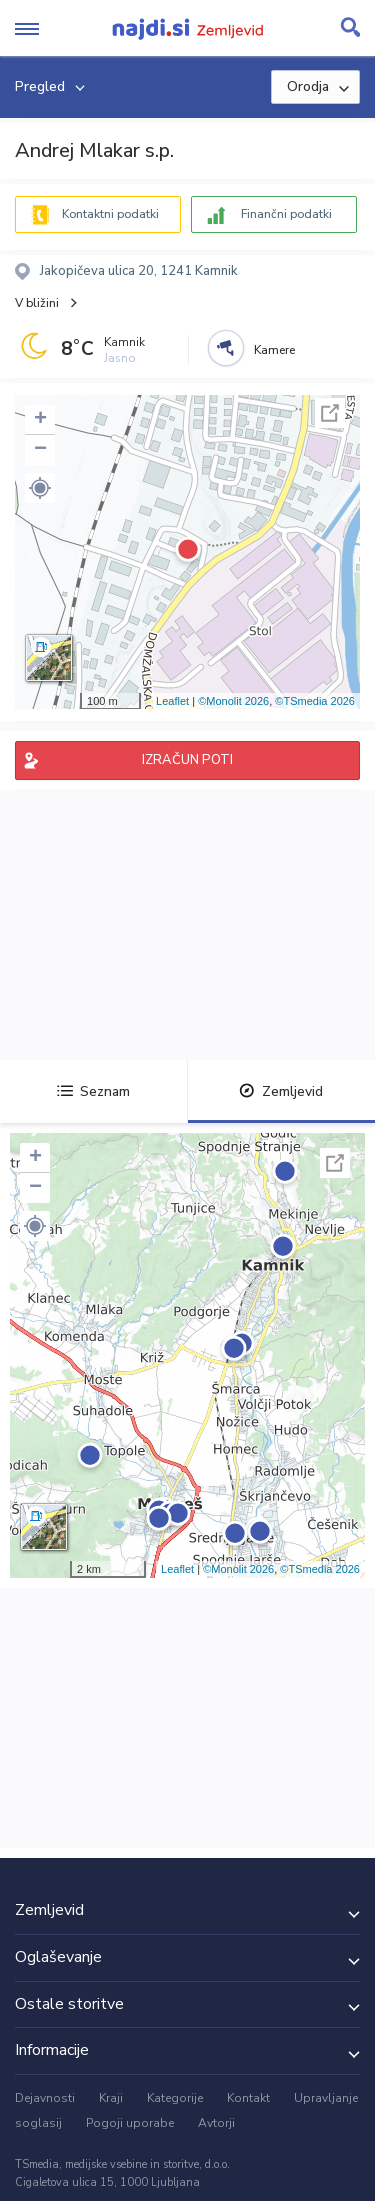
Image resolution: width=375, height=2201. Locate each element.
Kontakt (248, 2098)
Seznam (93, 1091)
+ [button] (40, 420)
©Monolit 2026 (233, 701)
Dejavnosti (45, 2098)
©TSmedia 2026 (315, 701)
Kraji (111, 2098)
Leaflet (172, 701)
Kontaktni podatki (110, 214)
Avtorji (216, 2123)
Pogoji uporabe (130, 2123)
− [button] (40, 450)
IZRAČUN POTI (187, 760)
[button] (40, 488)
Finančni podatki (286, 214)
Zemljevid (281, 1091)
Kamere (274, 350)
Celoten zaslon (330, 413)
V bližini (37, 303)
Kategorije (175, 2098)
